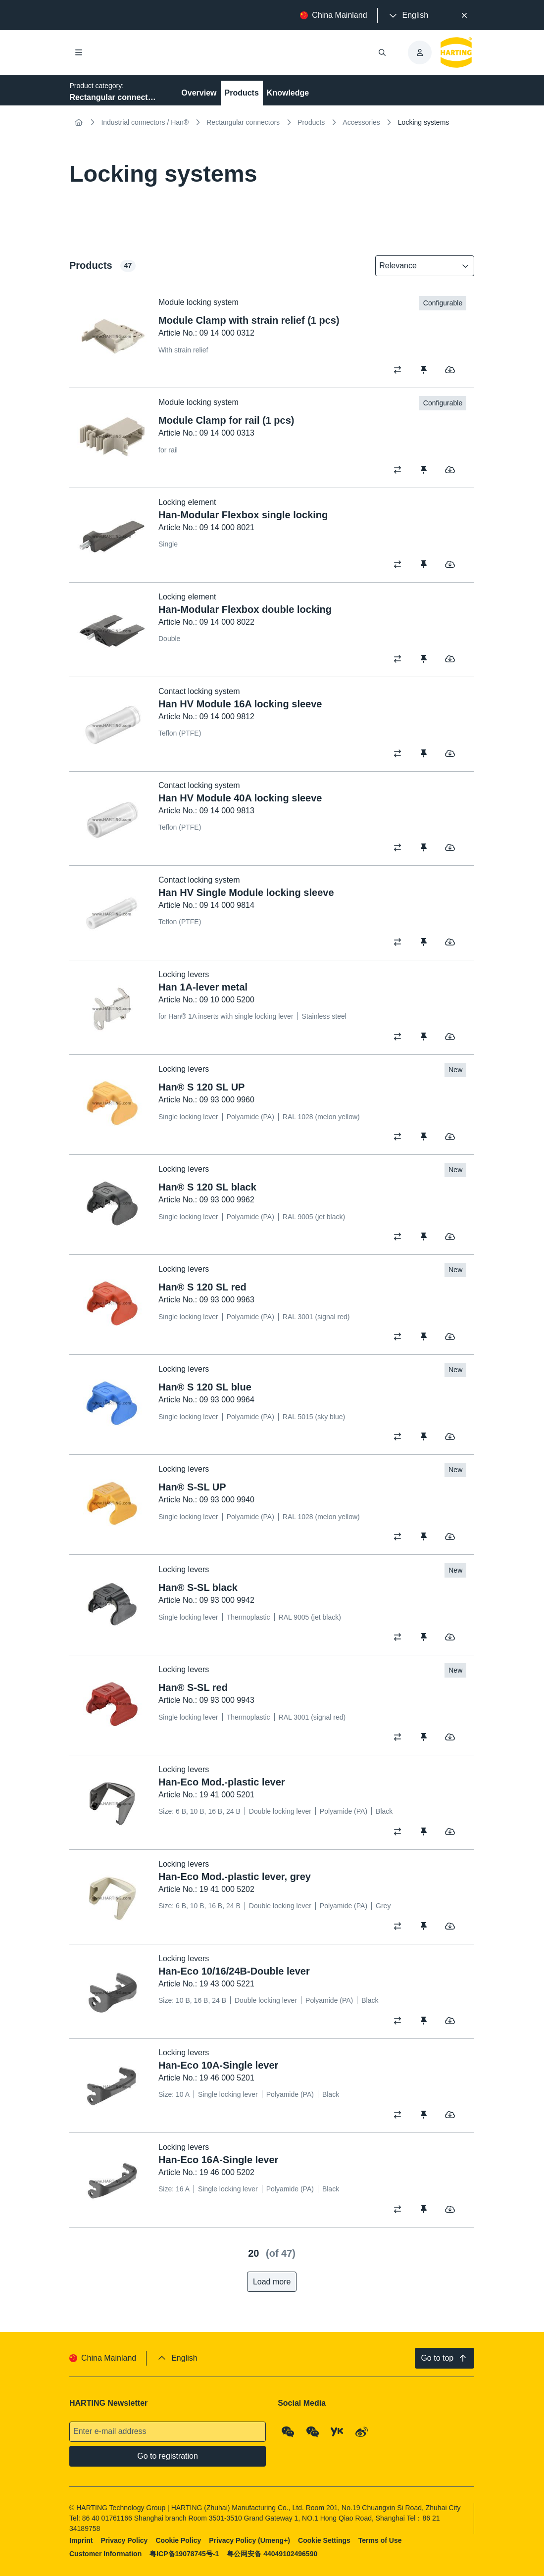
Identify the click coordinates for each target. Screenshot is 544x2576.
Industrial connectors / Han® (145, 122)
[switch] (401, 369)
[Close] (464, 15)
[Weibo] (361, 2431)
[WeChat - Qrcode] (288, 2431)
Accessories (361, 122)
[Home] (78, 122)
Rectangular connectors (243, 122)
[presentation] (408, 15)
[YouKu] (337, 2431)
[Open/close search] (383, 52)
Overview (198, 93)
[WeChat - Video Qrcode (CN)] (312, 2431)
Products (242, 93)
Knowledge (288, 93)
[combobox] (418, 265)
